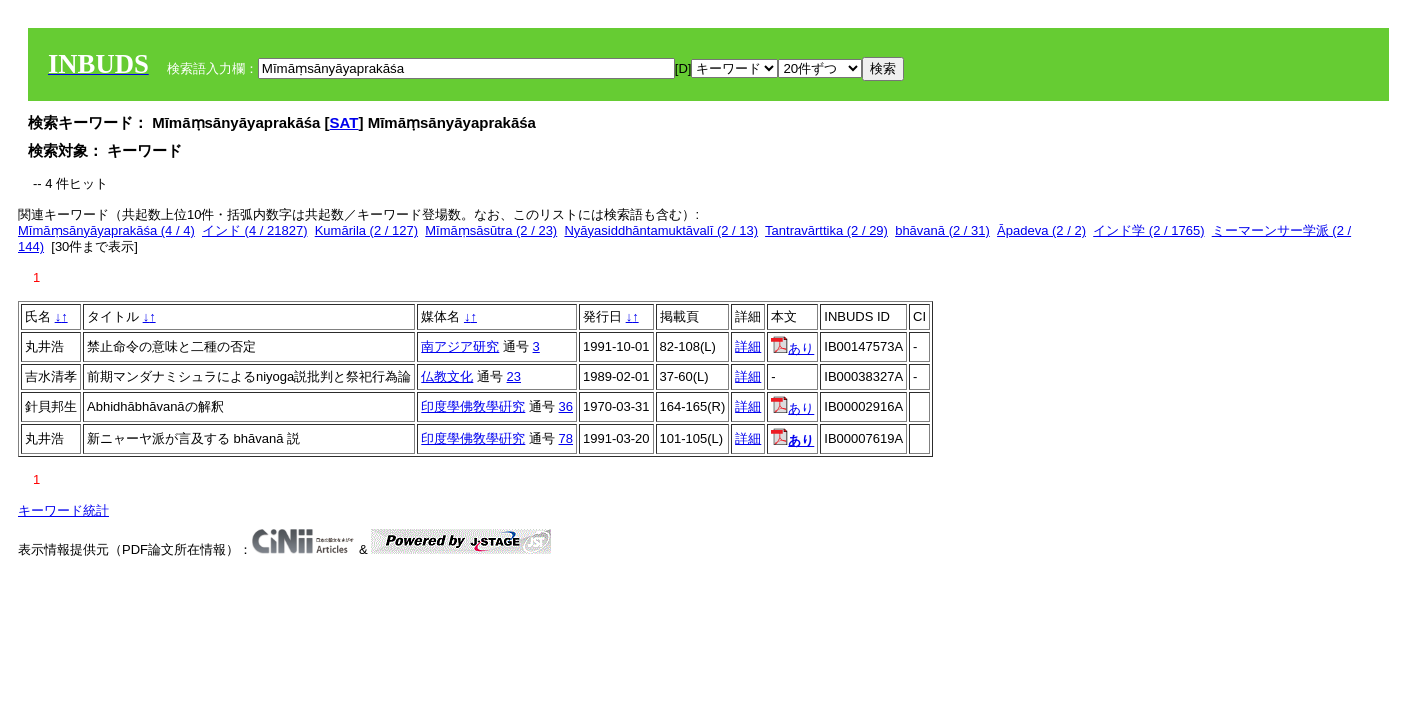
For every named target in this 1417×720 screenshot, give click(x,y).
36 (566, 406)
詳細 (748, 346)
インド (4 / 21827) (255, 230)
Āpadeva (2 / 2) (1041, 230)
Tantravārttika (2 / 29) (826, 230)
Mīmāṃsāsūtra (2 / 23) (491, 230)
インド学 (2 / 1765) (1148, 230)
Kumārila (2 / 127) (366, 230)
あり (792, 348)
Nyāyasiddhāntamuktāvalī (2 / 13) (661, 230)
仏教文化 (447, 376)
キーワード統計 (63, 510)
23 (514, 376)
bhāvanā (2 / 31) (942, 230)
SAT (344, 122)
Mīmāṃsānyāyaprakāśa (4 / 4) (106, 230)
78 (566, 438)
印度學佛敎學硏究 (473, 406)
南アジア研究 (460, 346)
